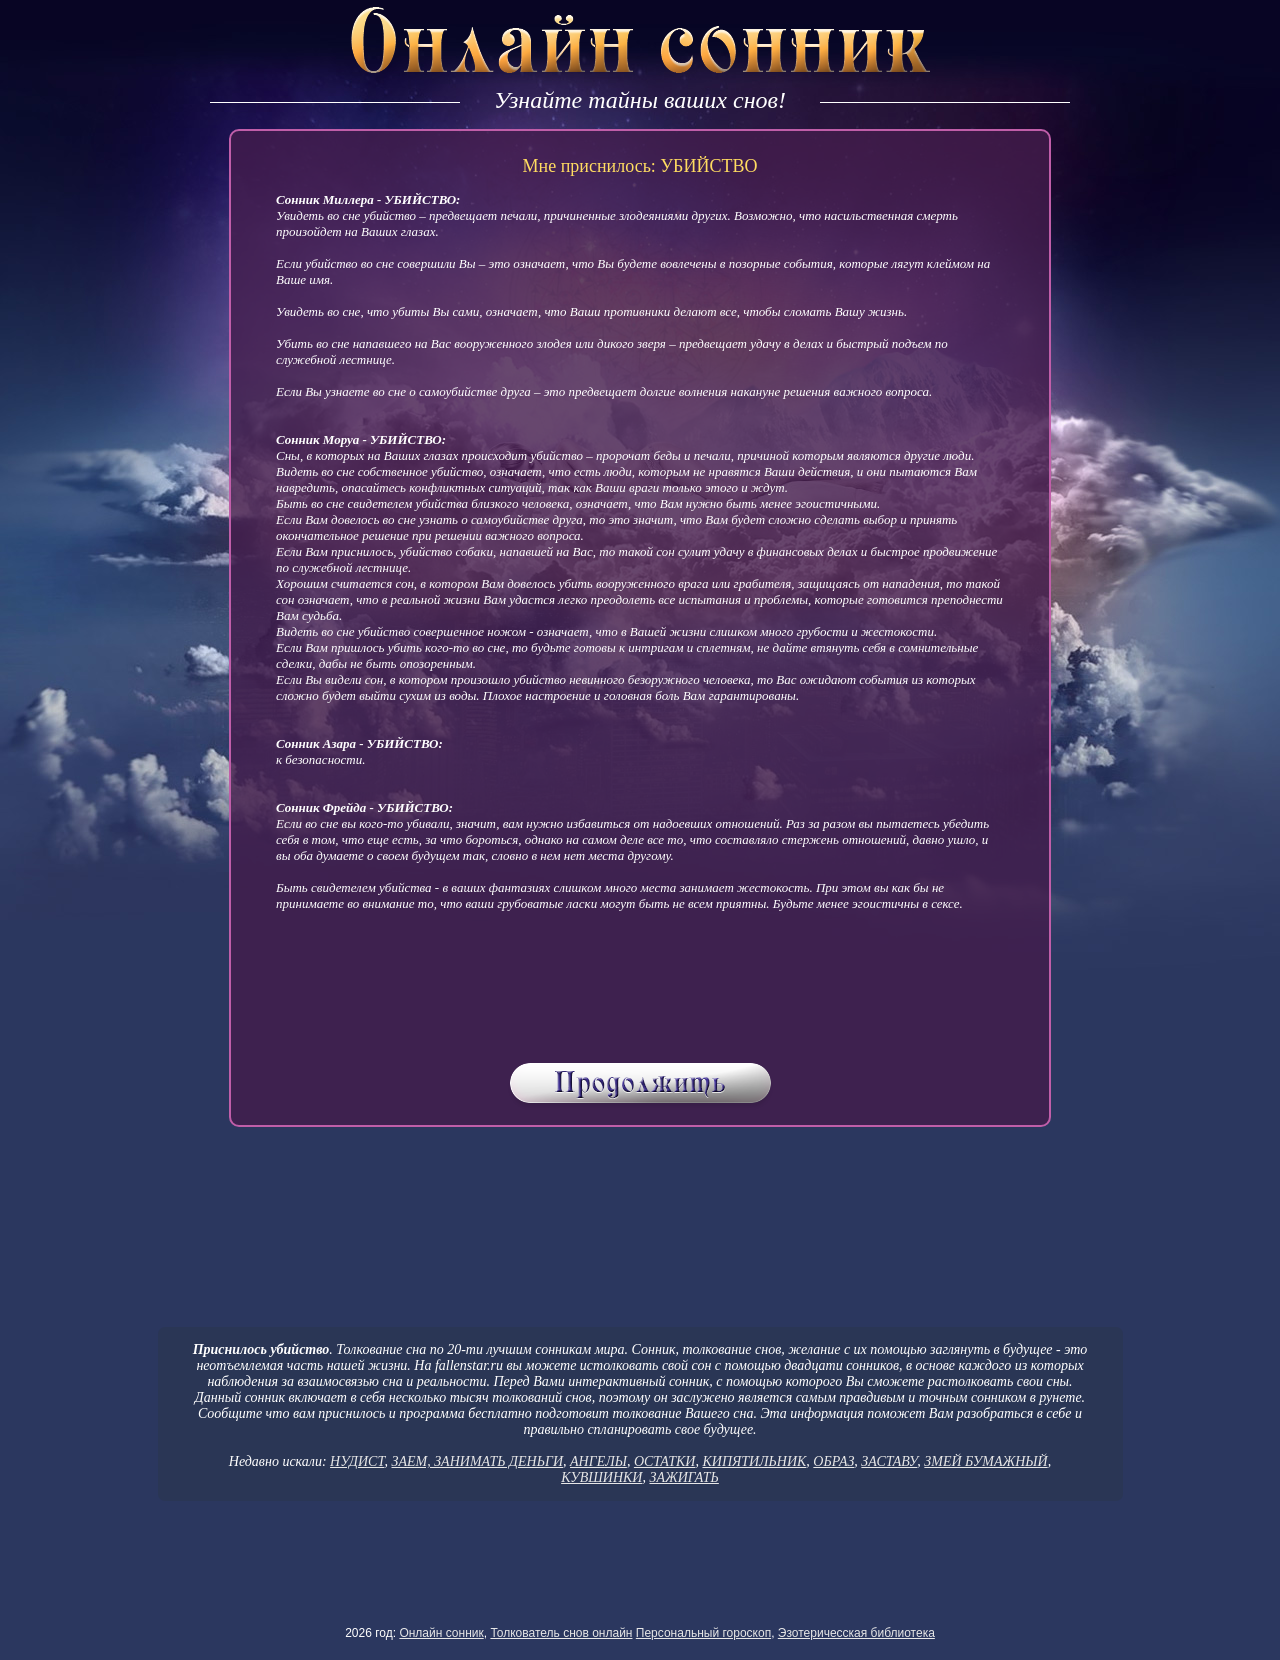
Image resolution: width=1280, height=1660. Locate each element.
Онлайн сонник (441, 1633)
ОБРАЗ (833, 1461)
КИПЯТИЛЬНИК (754, 1461)
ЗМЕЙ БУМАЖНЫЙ (985, 1461)
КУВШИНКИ (601, 1477)
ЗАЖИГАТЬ (683, 1477)
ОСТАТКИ (665, 1461)
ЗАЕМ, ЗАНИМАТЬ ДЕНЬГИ (477, 1461)
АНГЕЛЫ (598, 1461)
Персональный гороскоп (703, 1633)
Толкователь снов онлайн (561, 1633)
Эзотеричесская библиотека (856, 1633)
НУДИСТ (357, 1461)
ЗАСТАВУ (889, 1461)
